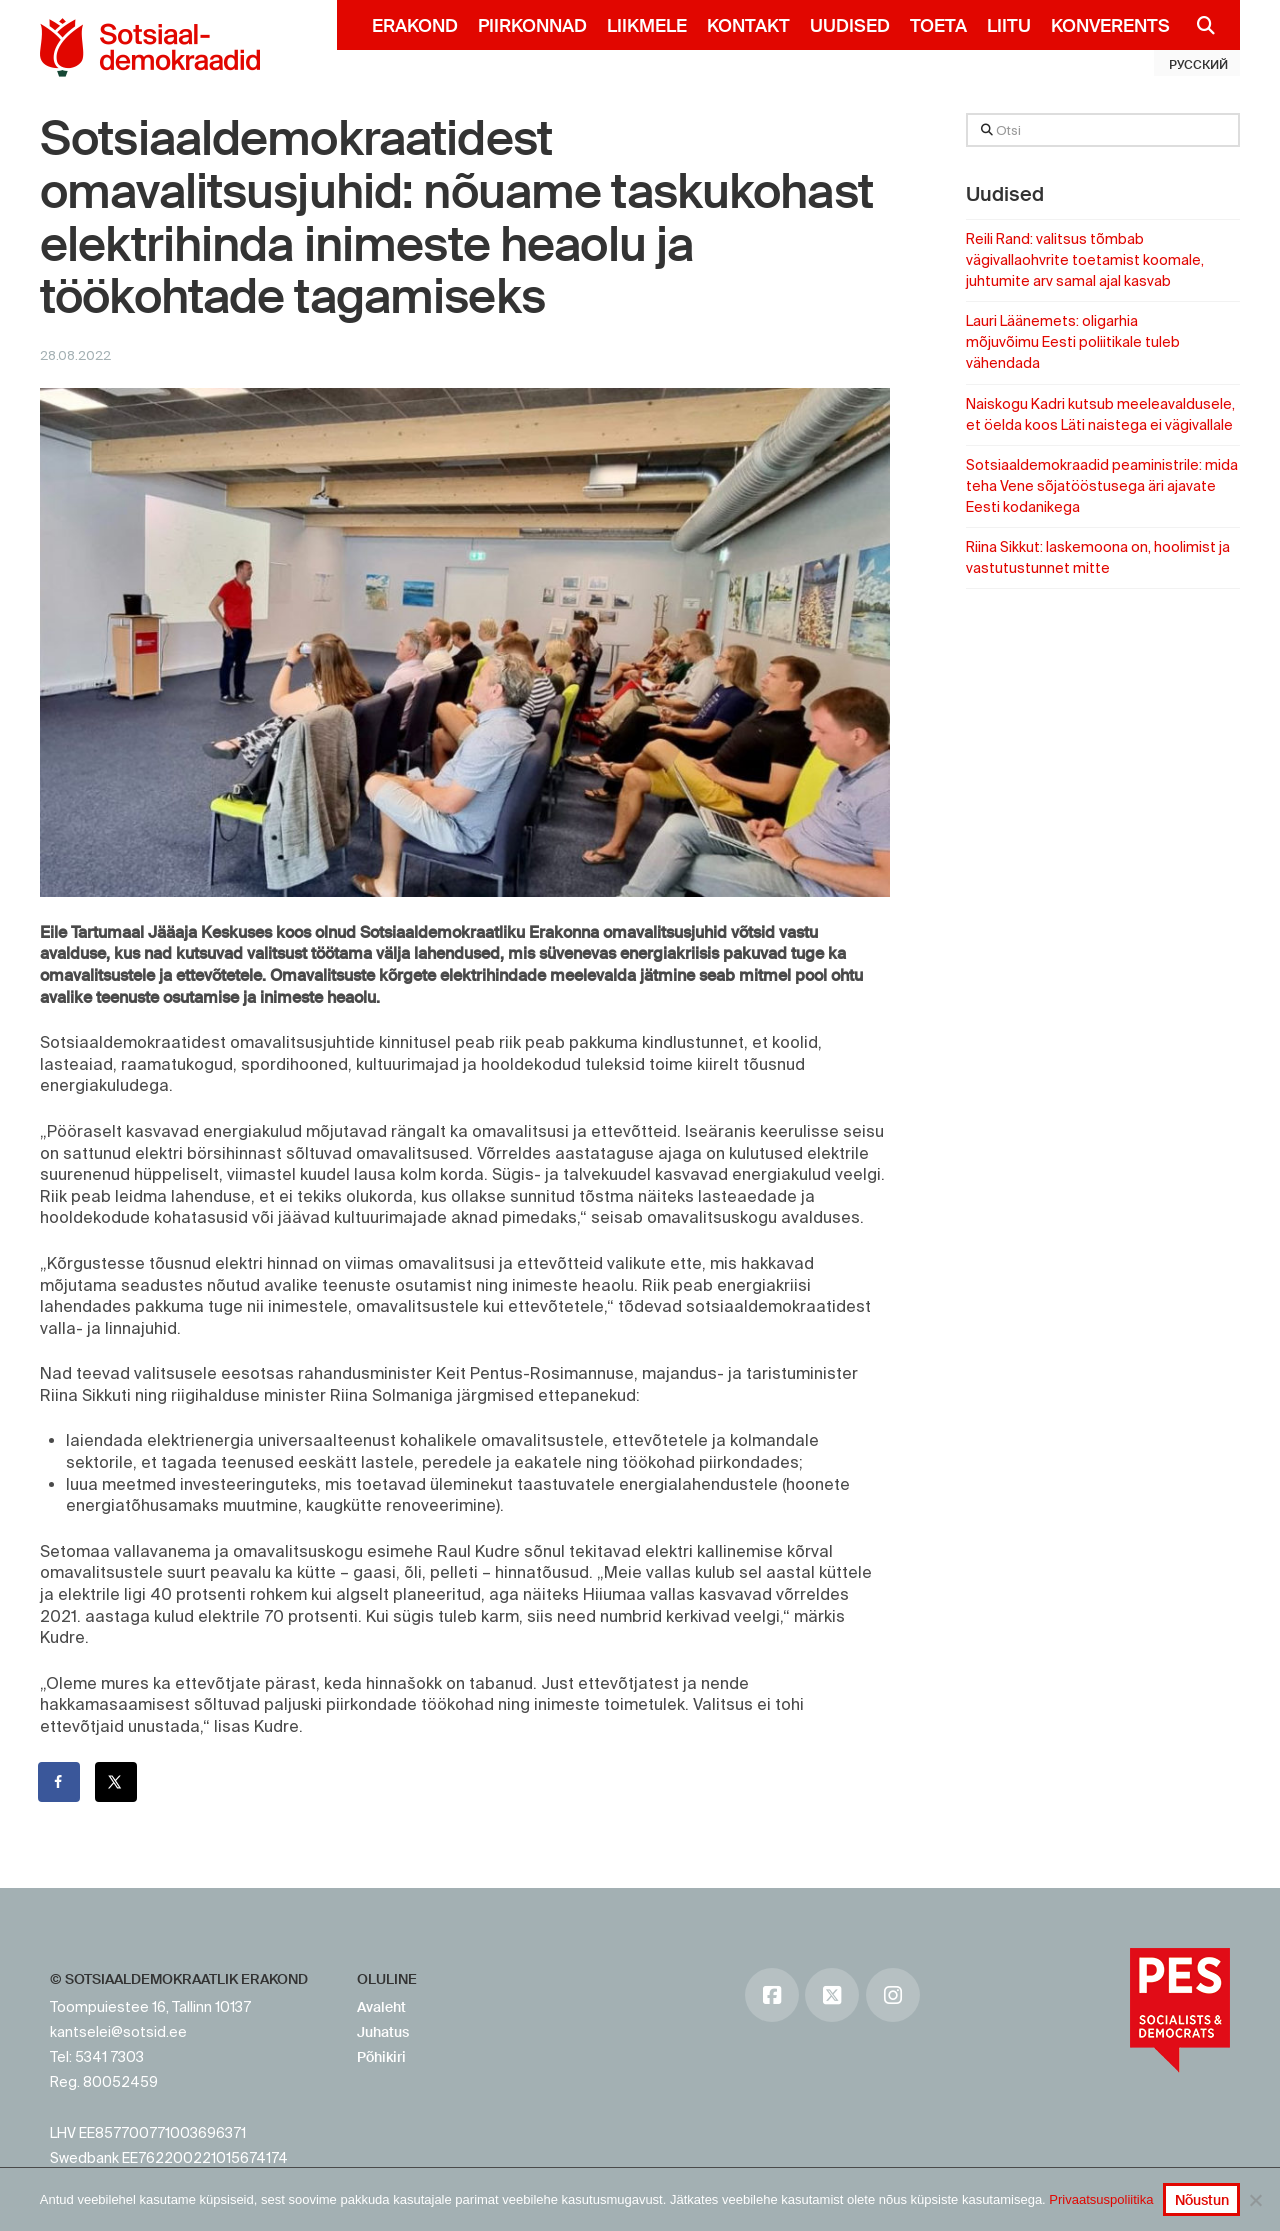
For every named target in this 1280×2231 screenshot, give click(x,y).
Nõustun (1202, 2200)
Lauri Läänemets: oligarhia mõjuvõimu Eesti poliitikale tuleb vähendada (1073, 342)
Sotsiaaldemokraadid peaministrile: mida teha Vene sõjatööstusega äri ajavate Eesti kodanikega (1102, 486)
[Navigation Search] (1197, 25)
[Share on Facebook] (60, 1782)
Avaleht (381, 2007)
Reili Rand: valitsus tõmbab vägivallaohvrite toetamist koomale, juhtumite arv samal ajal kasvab (1085, 260)
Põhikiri (381, 2057)
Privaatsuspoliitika (1101, 2199)
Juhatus (383, 2032)
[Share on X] (117, 1782)
